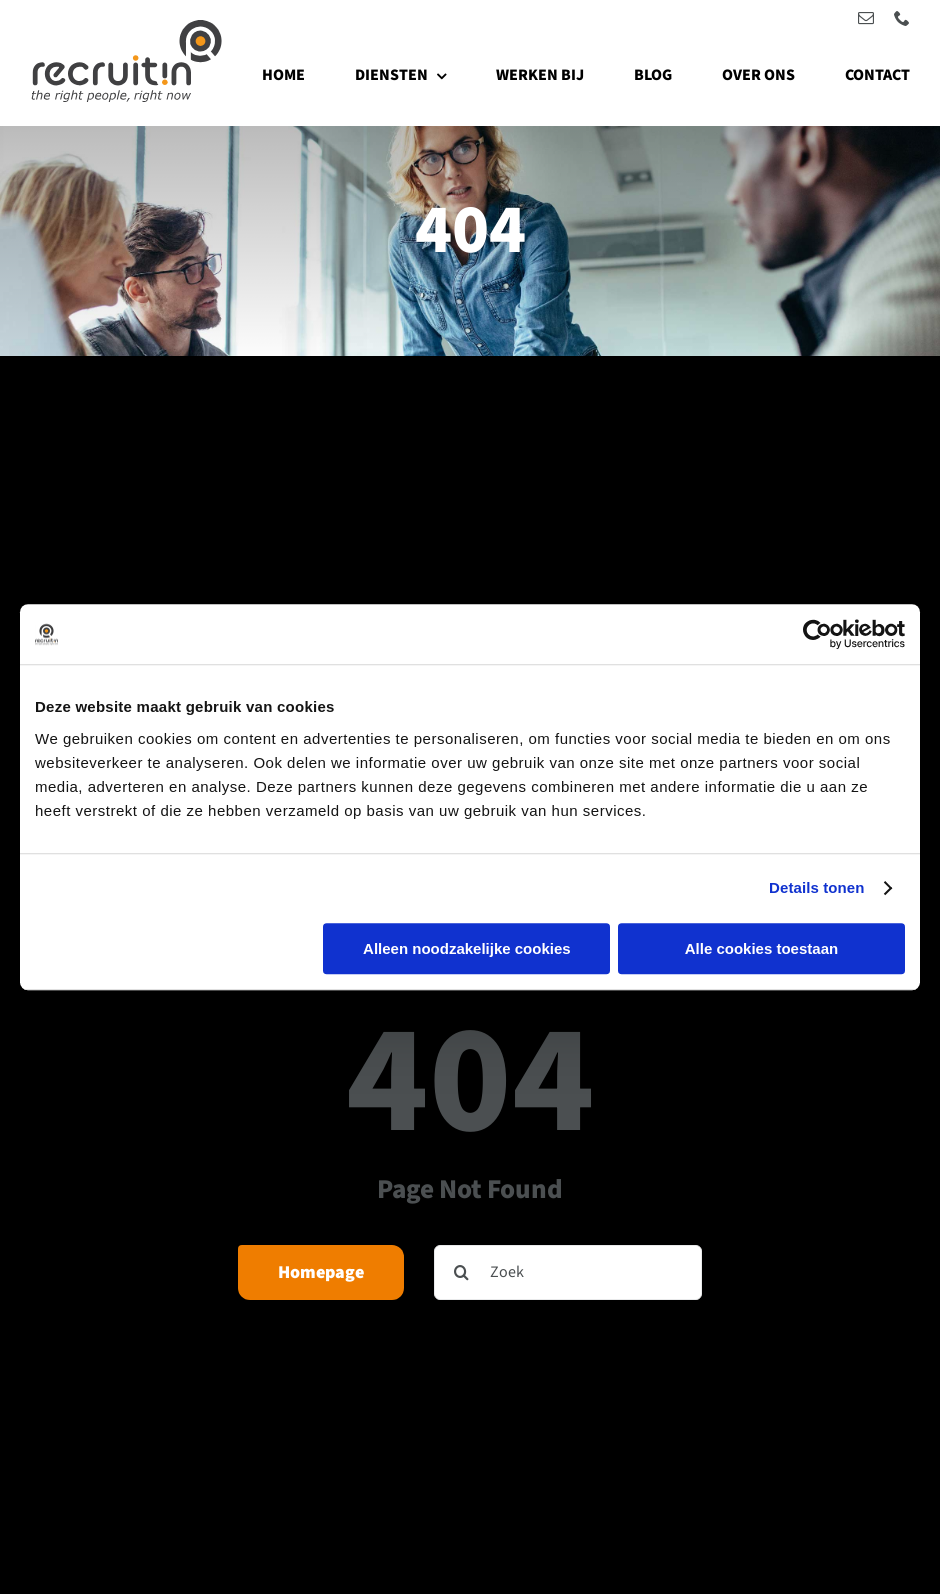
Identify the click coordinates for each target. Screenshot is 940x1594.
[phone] (902, 18)
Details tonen (816, 887)
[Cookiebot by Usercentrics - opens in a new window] (817, 634)
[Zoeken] (461, 1272)
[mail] (866, 18)
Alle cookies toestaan (761, 948)
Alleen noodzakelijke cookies (467, 948)
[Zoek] (568, 1272)
